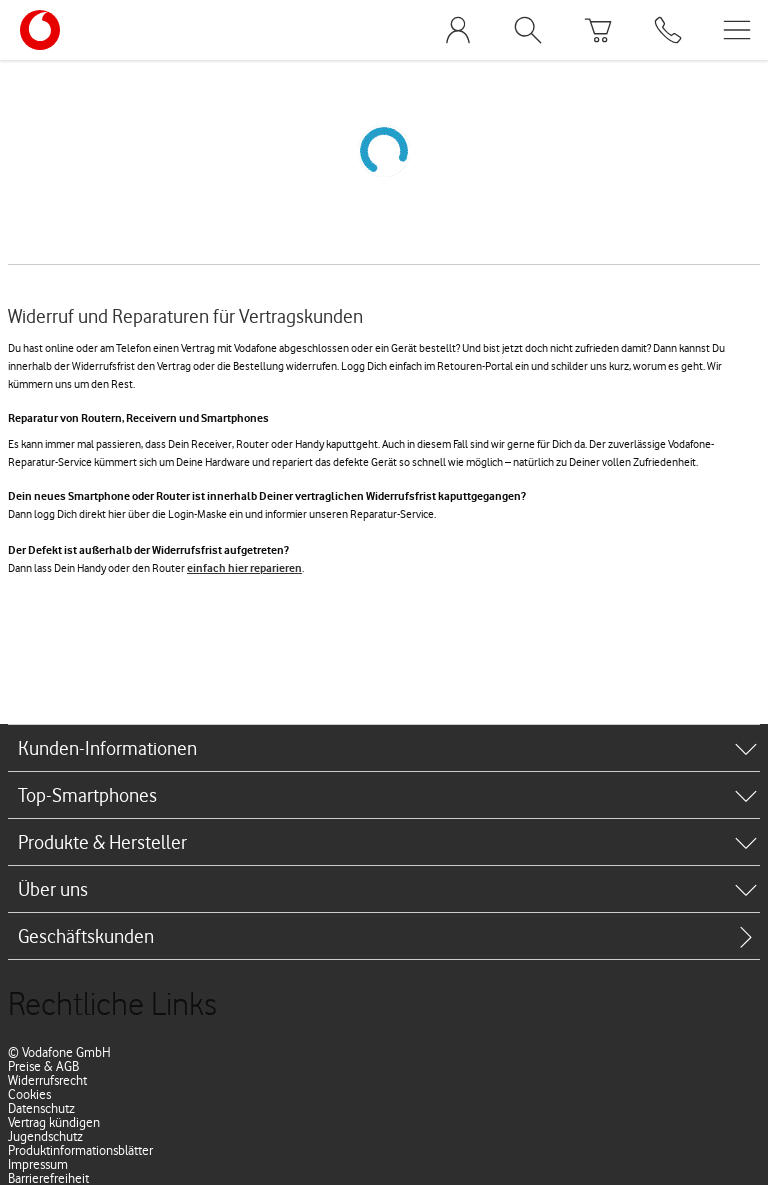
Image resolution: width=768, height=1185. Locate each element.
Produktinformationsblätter (80, 1150)
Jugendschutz (45, 1136)
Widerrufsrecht (47, 1080)
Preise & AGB (43, 1066)
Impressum (38, 1164)
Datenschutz (41, 1108)
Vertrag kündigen (54, 1122)
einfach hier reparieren (244, 568)
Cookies (29, 1094)
